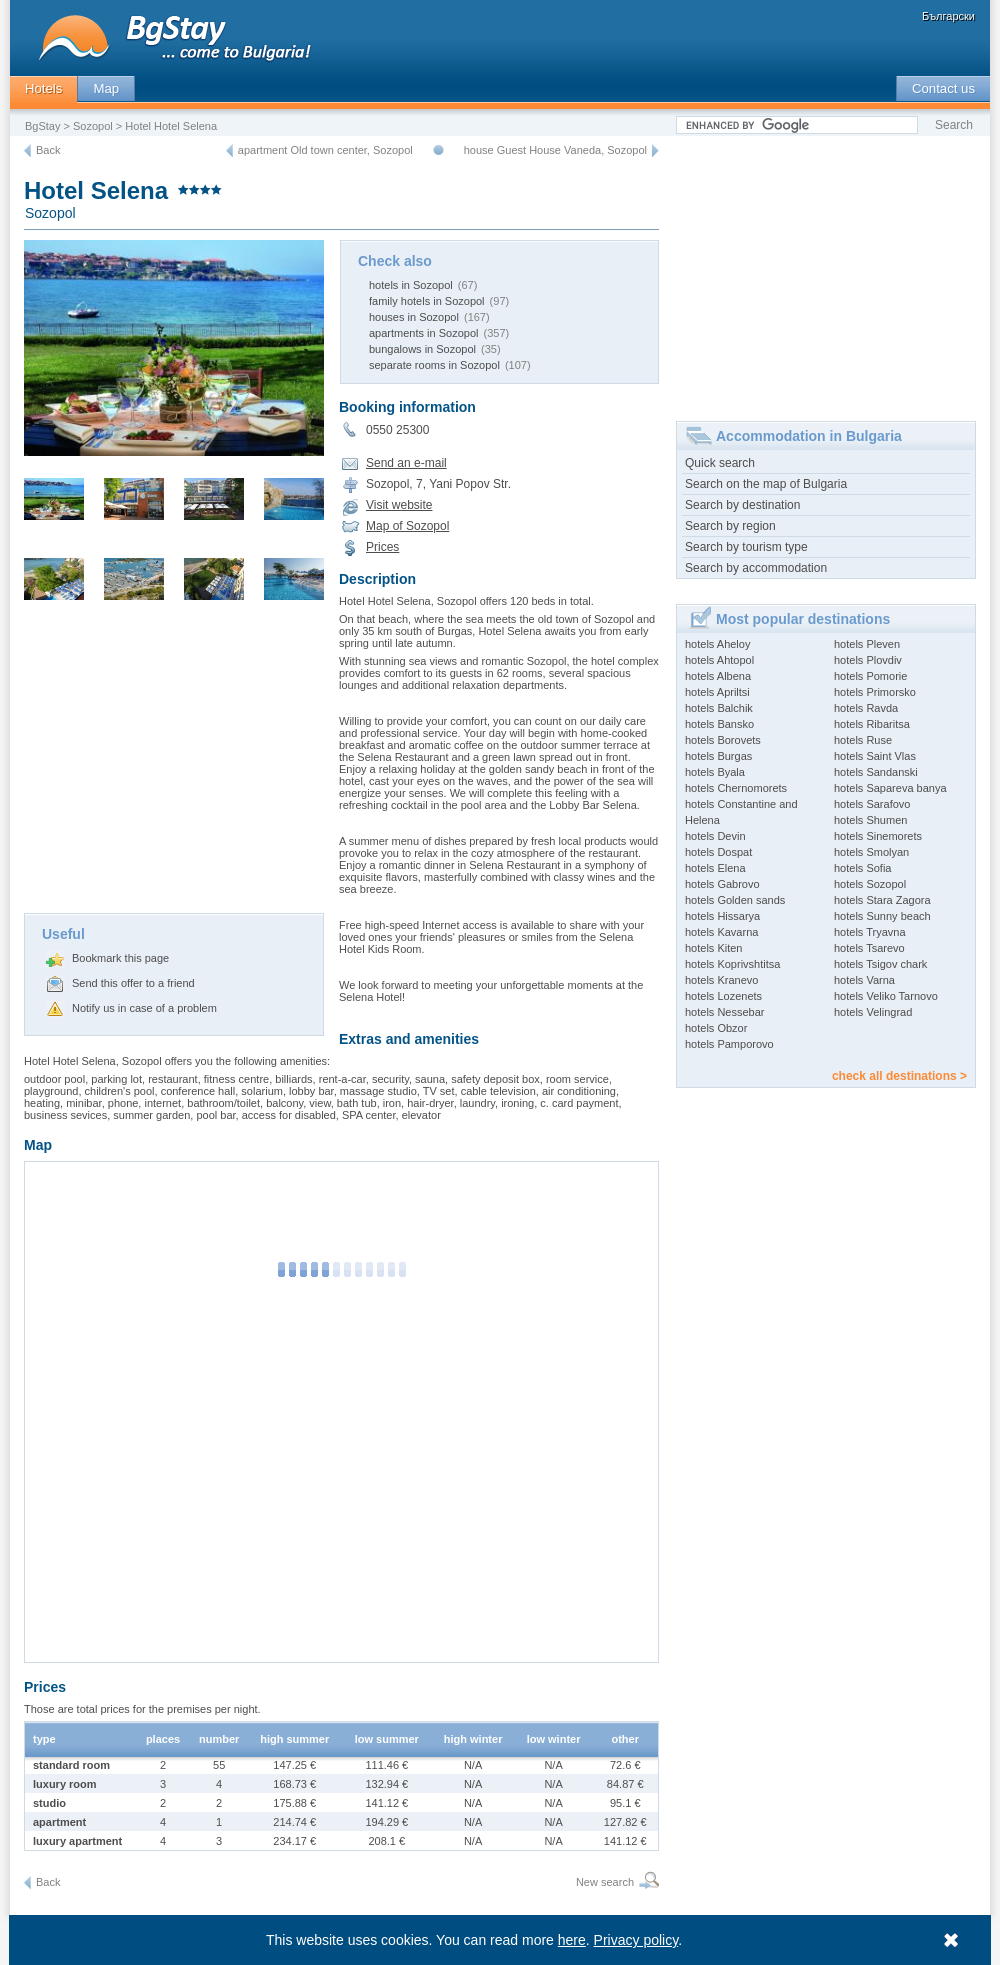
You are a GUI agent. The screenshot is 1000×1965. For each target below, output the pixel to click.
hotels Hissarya (722, 916)
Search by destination (742, 505)
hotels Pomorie (870, 676)
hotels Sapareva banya (890, 788)
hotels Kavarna (721, 932)
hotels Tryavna (870, 932)
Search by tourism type (746, 547)
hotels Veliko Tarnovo (886, 996)
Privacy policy (636, 1940)
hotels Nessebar (725, 1012)
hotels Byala (715, 772)
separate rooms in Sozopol (434, 365)
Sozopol (93, 126)
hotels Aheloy (717, 644)
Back (48, 150)
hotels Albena (718, 676)
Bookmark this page (120, 958)
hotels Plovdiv (868, 660)
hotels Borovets (723, 740)
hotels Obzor (716, 1028)
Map (106, 88)
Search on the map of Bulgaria (766, 484)
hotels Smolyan (871, 852)
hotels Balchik (719, 708)
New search (605, 1882)
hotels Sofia (862, 868)
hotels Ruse (863, 740)
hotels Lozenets (723, 996)
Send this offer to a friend (133, 983)
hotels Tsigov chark (880, 964)
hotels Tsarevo (869, 948)
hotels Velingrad (873, 1012)
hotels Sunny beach (882, 916)
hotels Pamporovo (729, 1044)
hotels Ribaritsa (872, 724)
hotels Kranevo (721, 980)
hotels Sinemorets (878, 836)
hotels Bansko (719, 724)
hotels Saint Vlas (875, 756)
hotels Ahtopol (719, 660)
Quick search (720, 463)
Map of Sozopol (407, 526)
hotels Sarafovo (872, 804)
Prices (382, 547)
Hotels (43, 88)
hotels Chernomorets (736, 788)
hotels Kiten (713, 948)
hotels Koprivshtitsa (732, 964)
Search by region (730, 526)
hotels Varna (864, 980)
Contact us (943, 88)
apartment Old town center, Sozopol (325, 150)
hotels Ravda (866, 708)
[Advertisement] (174, 763)
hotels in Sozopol (411, 285)
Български (948, 16)
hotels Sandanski (876, 772)
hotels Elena (715, 868)
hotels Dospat (718, 852)
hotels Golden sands (735, 900)
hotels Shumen (870, 820)
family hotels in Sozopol (427, 301)
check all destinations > (899, 1076)
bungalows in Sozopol (422, 349)
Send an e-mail (406, 463)
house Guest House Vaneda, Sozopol (555, 150)
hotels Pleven (867, 644)
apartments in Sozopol (423, 333)
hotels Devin (715, 836)
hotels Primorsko (875, 692)
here (572, 1940)
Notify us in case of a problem (144, 1008)
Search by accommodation (756, 568)
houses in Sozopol (414, 317)
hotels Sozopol (870, 884)
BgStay (42, 126)
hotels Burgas (718, 756)
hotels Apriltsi (717, 692)
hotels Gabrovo (722, 884)
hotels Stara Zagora (882, 900)
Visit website (399, 505)
